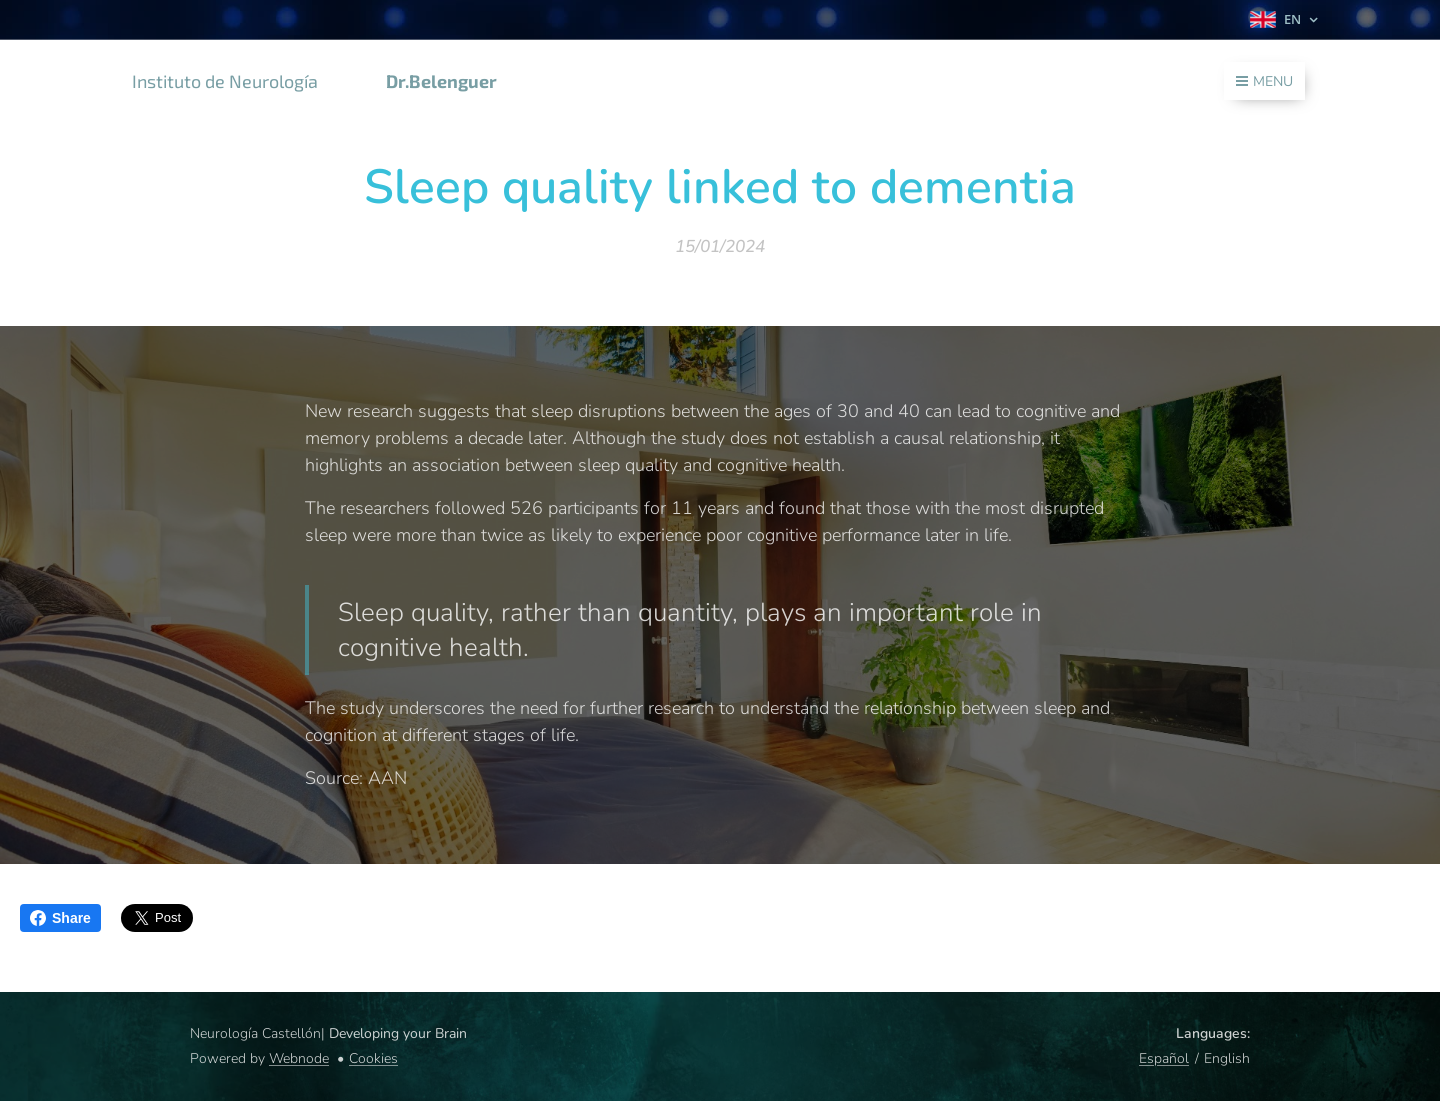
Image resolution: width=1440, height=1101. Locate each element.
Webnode (299, 1058)
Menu (1264, 81)
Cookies (373, 1058)
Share (60, 918)
